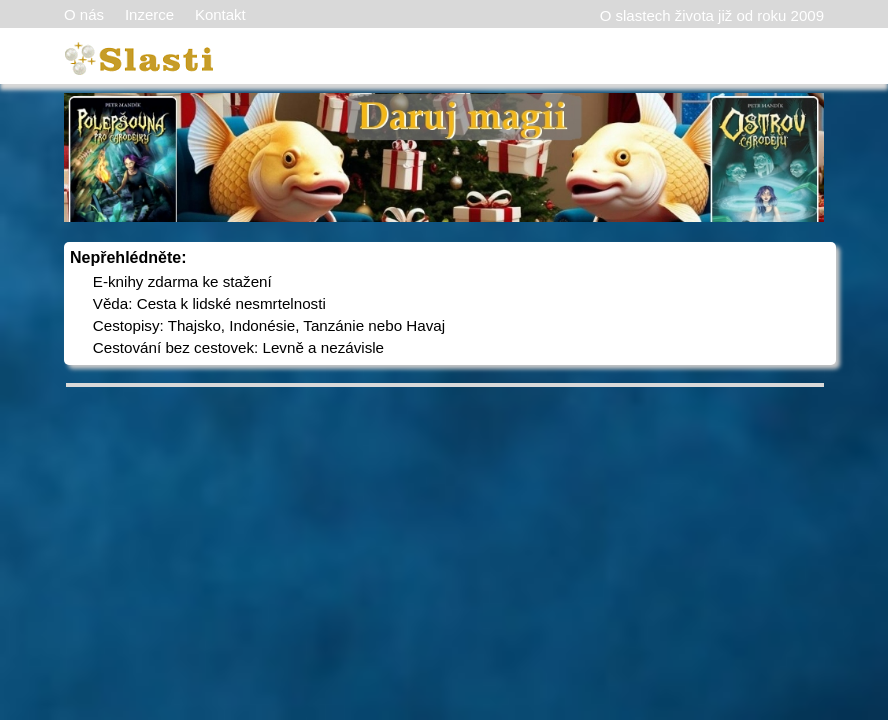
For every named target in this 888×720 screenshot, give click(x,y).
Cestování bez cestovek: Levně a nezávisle (238, 347)
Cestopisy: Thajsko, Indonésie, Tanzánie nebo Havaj (269, 325)
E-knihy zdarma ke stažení (182, 281)
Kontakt (220, 14)
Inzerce (149, 14)
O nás (84, 14)
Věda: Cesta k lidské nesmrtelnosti (209, 303)
